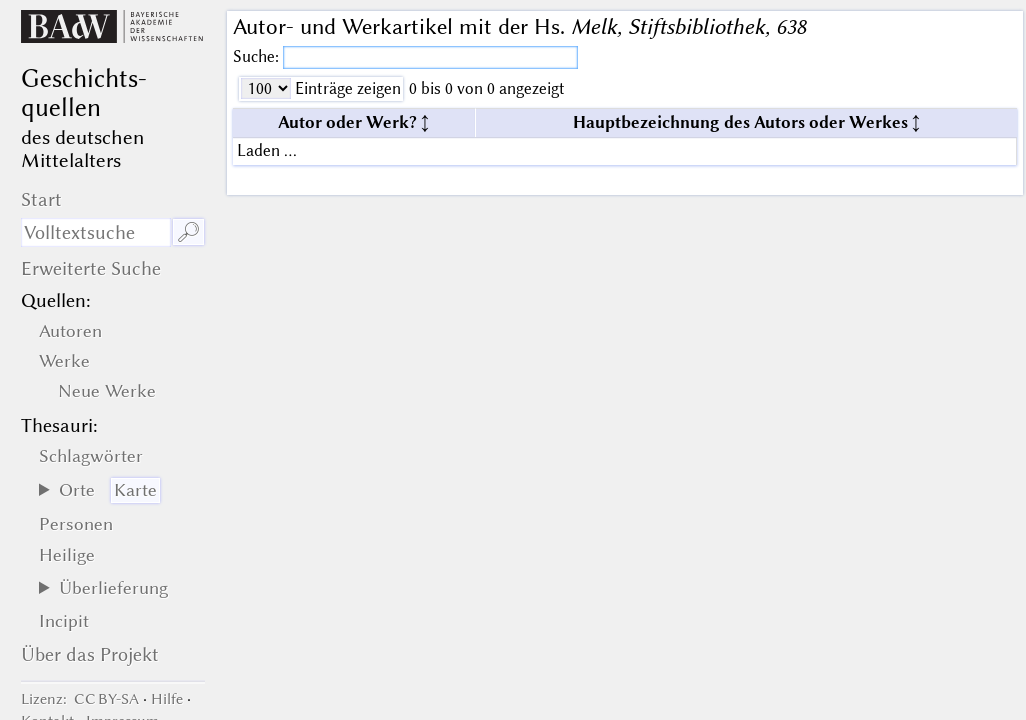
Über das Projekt (90, 654)
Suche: (258, 56)
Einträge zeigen (346, 88)
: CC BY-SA (80, 699)
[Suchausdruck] (96, 232)
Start (41, 199)
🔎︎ (188, 232)
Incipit (64, 621)
